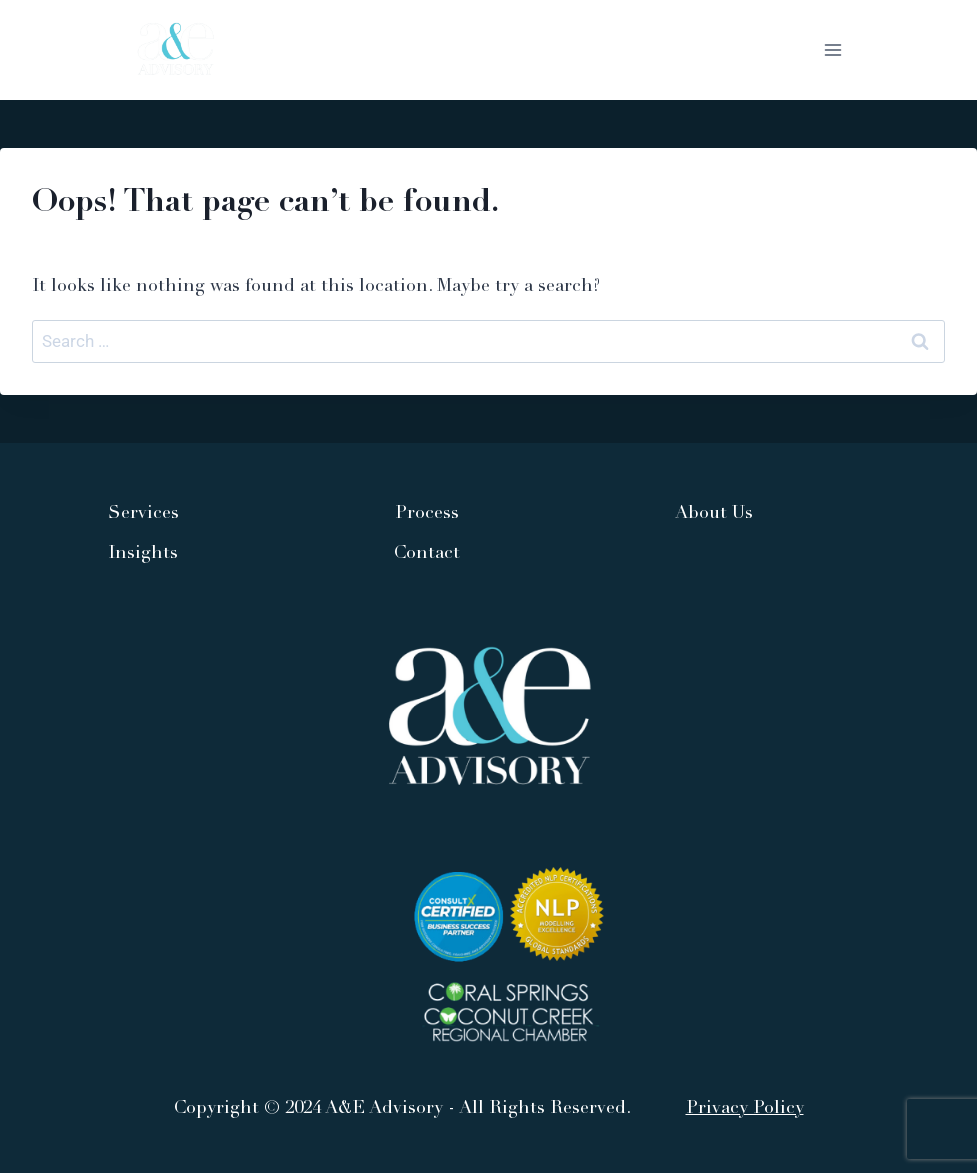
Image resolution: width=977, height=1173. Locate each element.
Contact (427, 554)
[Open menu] (832, 49)
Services (143, 514)
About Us (714, 514)
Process (427, 514)
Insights (143, 554)
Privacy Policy (745, 1109)
